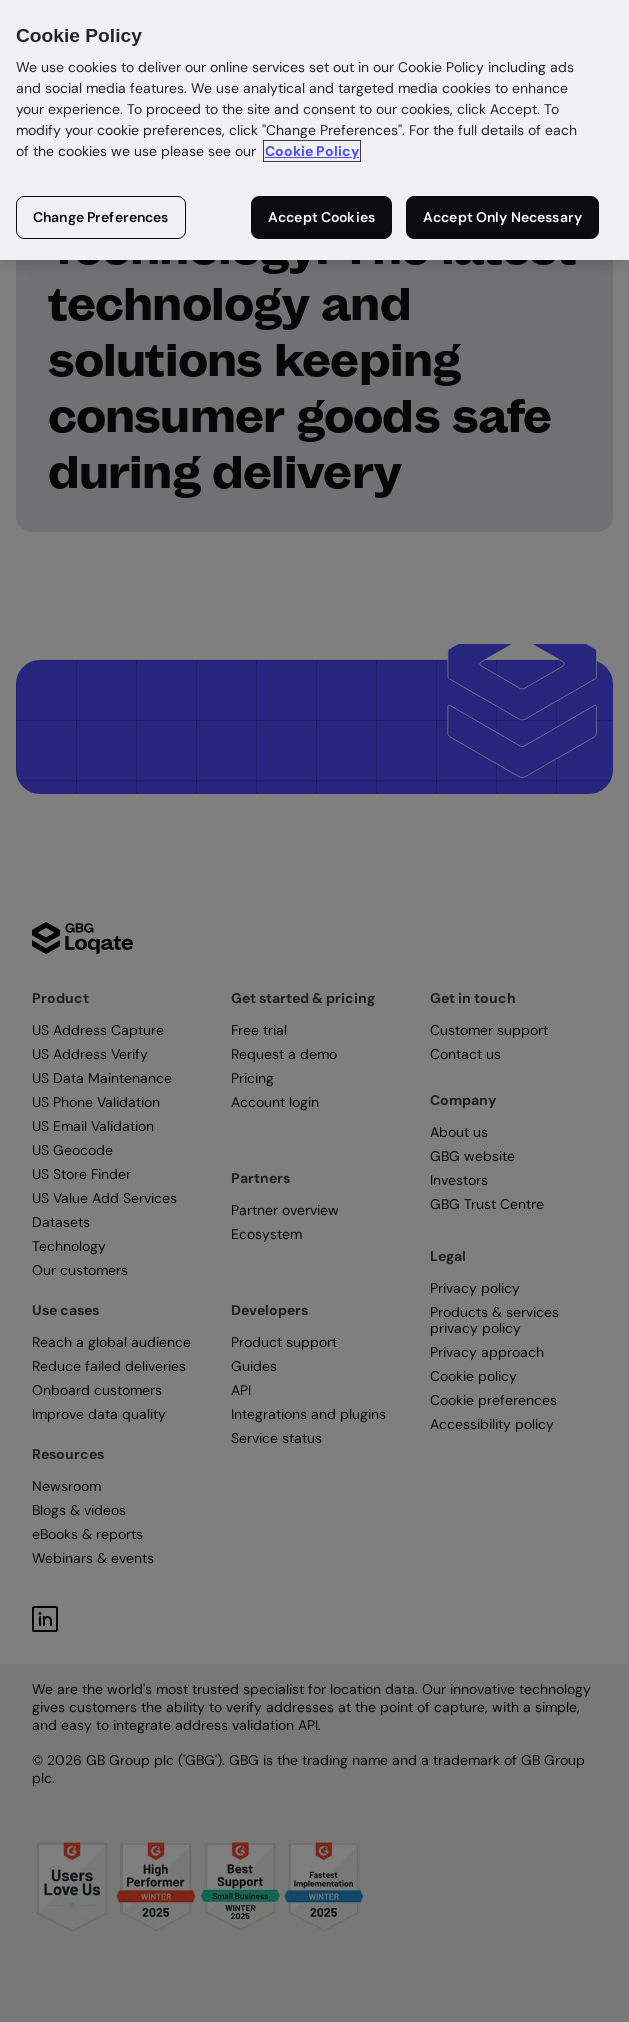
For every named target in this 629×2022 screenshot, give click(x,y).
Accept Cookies (321, 217)
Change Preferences (101, 217)
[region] (314, 130)
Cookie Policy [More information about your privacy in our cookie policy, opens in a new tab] (312, 151)
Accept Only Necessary (502, 217)
